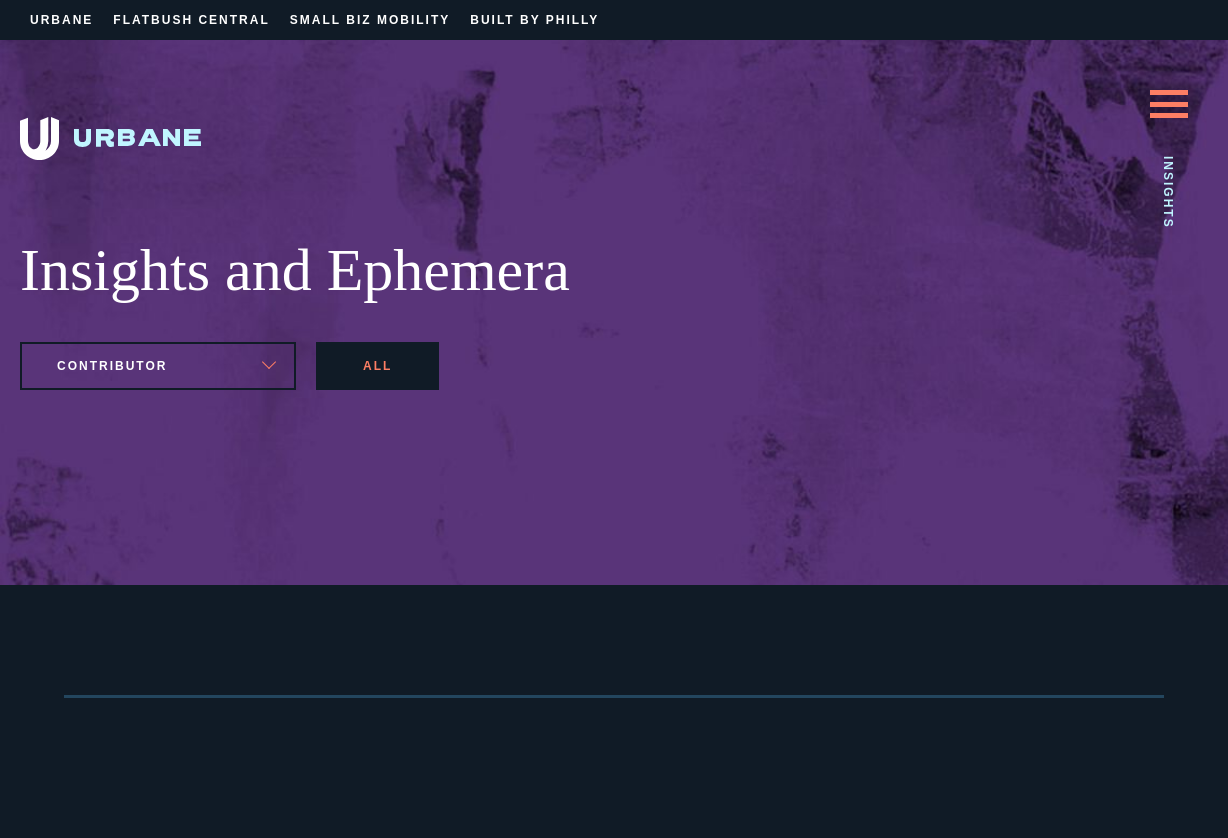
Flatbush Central (191, 20)
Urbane (61, 20)
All (377, 366)
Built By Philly (534, 20)
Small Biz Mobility (370, 20)
